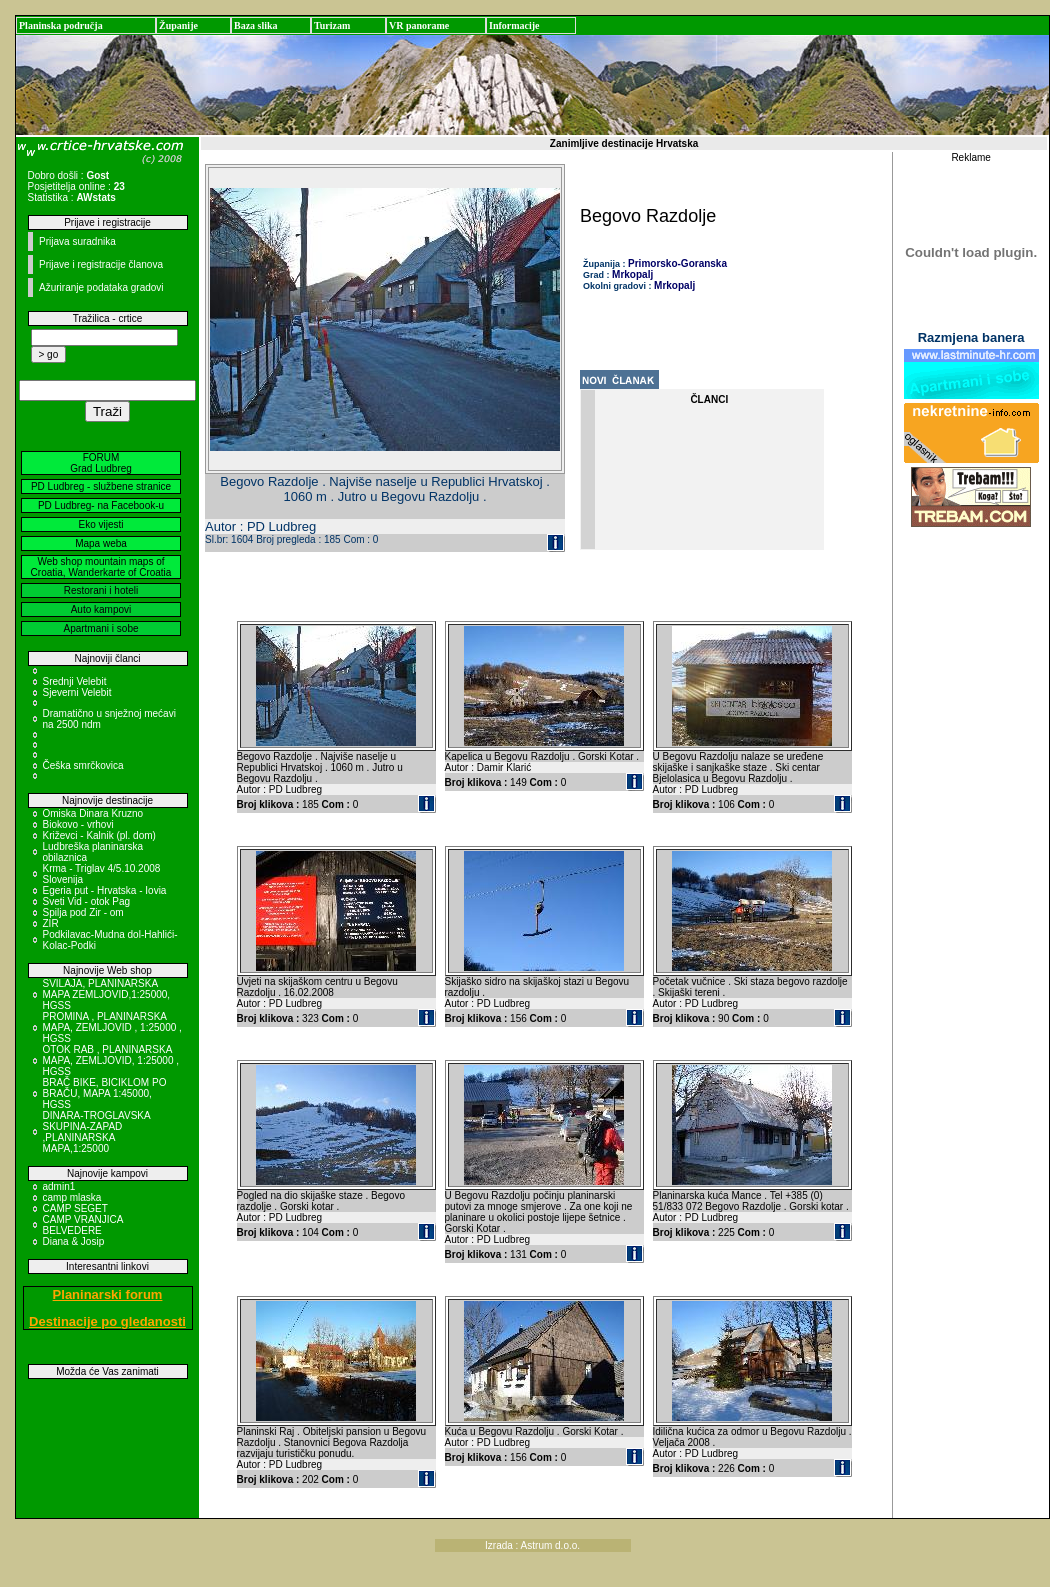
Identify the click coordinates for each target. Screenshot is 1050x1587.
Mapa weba (101, 543)
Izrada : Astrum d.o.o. (532, 1545)
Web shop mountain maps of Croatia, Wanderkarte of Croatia (101, 567)
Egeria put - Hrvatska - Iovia (105, 890)
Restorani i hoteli (101, 590)
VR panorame (419, 25)
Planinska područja (61, 25)
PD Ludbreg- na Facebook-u (101, 505)
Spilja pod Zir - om (83, 912)
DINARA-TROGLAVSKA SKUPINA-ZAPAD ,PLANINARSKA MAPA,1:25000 (97, 1132)
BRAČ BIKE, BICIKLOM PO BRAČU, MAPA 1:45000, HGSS (105, 1093)
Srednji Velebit (75, 681)
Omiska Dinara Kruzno (93, 813)
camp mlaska (72, 1197)
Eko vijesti (100, 524)
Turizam (332, 25)
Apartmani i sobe (100, 628)
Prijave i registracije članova (101, 264)
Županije (178, 25)
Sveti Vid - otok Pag (87, 901)
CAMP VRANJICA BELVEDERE (83, 1225)
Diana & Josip (74, 1241)
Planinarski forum (108, 1294)
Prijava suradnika (77, 241)
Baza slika (256, 25)
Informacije (514, 25)
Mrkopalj (632, 274)
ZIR (51, 923)
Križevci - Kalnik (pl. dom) (99, 835)
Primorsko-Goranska (677, 263)
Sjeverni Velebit (77, 692)
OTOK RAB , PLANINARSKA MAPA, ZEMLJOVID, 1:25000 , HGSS (111, 1060)
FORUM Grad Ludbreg (101, 463)
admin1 (59, 1186)
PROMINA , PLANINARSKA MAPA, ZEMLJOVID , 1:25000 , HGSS (112, 1027)
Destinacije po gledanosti (107, 1321)
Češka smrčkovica (83, 765)
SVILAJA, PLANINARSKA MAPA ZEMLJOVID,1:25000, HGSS (107, 994)
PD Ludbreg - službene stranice (101, 486)
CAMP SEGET (75, 1208)
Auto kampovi (101, 609)
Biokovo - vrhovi (78, 824)
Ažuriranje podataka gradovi (101, 287)
